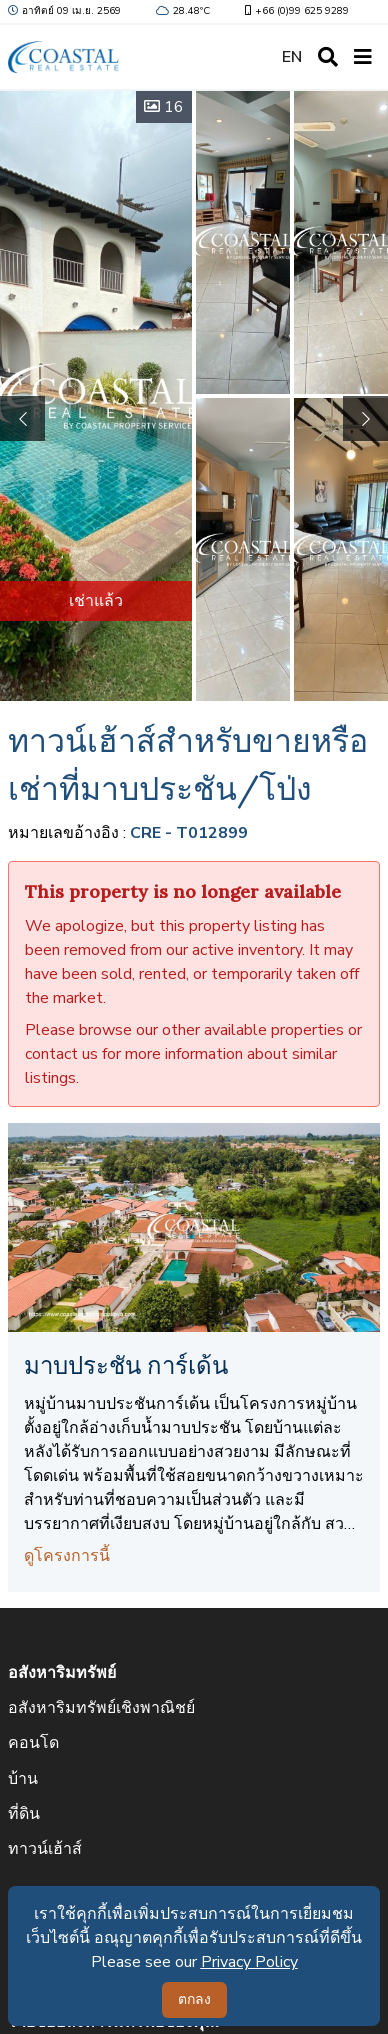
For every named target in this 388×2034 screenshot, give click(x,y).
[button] (365, 418)
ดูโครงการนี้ (67, 1556)
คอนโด (33, 1743)
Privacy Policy (249, 1962)
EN (292, 57)
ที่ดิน (24, 1814)
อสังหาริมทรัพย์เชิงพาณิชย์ (101, 1708)
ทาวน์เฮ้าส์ (45, 1849)
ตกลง (194, 1999)
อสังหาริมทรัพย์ (62, 1673)
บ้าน (23, 1779)
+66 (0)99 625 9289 (295, 11)
